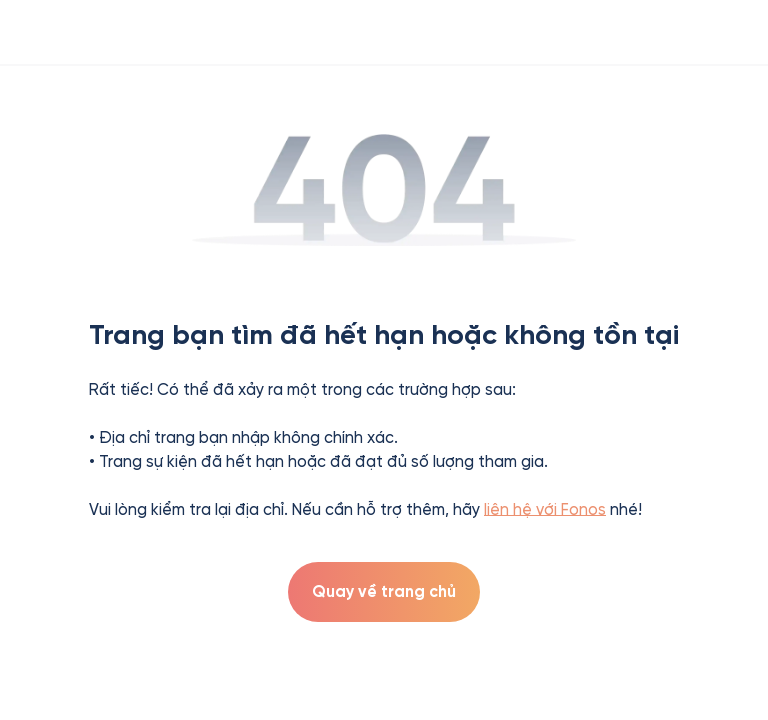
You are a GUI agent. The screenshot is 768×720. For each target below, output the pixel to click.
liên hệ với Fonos (545, 509)
